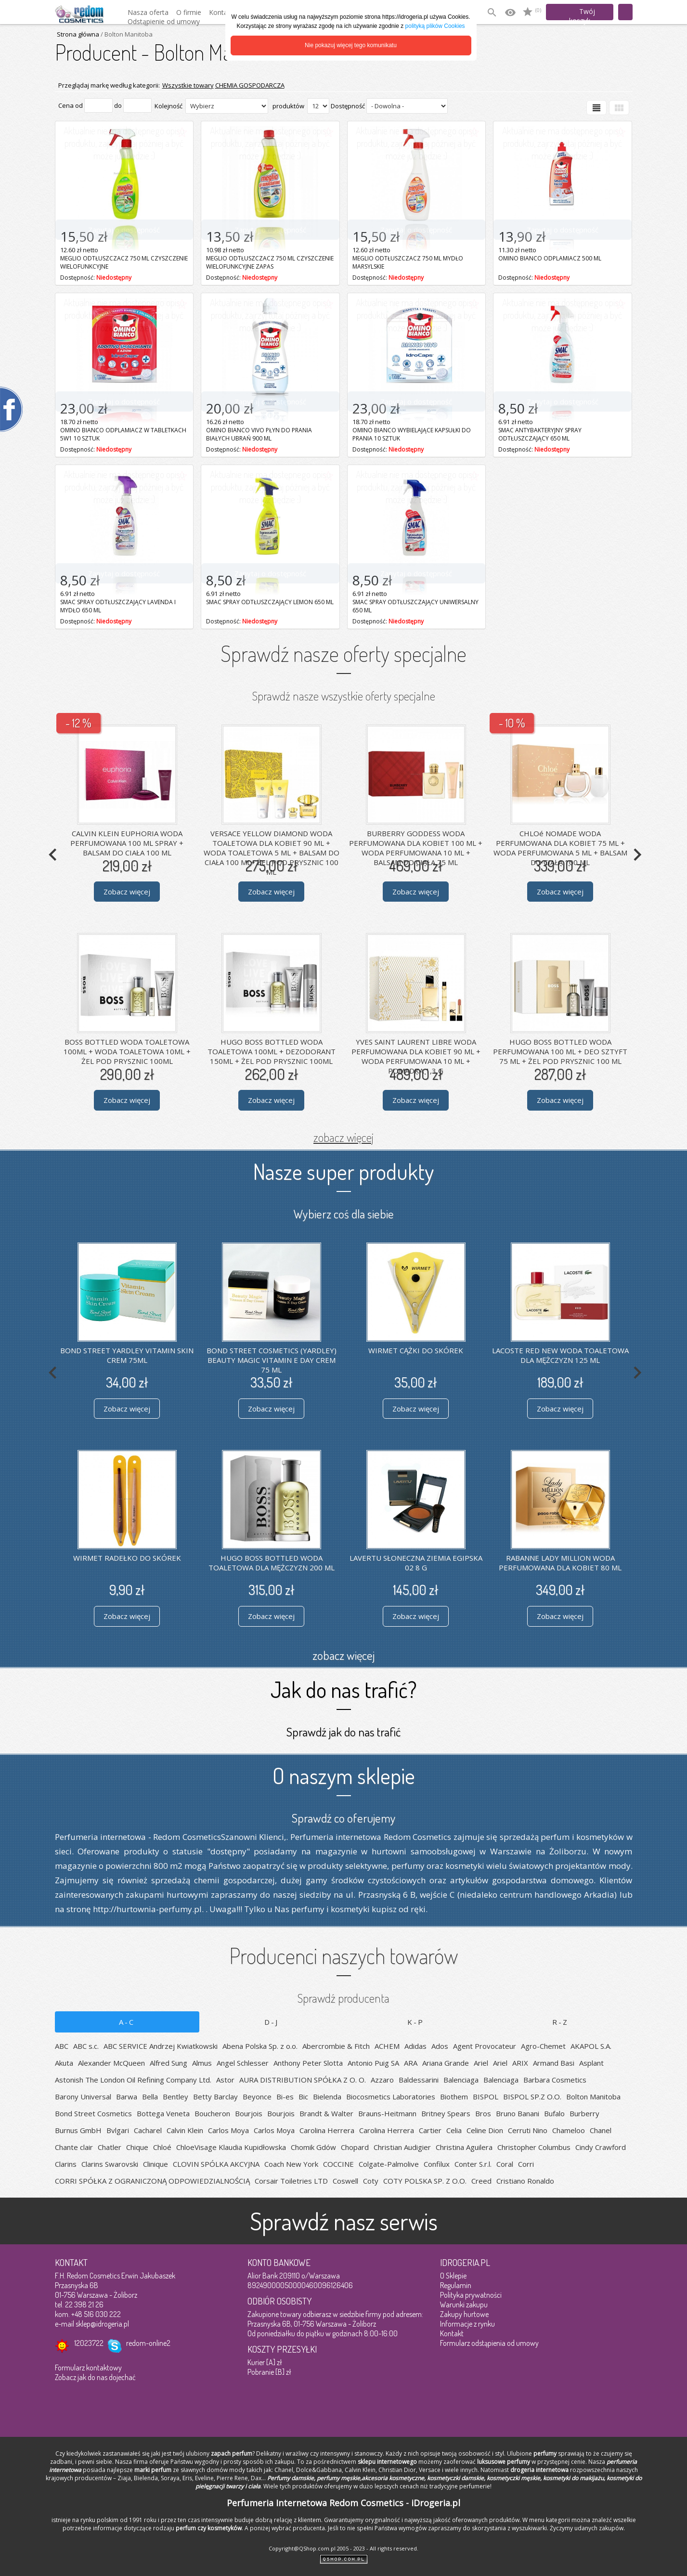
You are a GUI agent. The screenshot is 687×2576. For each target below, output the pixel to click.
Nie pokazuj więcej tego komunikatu (351, 45)
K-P (415, 2022)
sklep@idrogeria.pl (102, 2324)
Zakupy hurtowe (464, 2314)
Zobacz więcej (127, 891)
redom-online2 (148, 2343)
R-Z (560, 2022)
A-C (127, 2022)
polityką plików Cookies (435, 26)
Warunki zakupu (464, 2304)
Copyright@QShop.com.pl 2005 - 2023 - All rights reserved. (343, 2548)
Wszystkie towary (188, 85)
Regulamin (455, 2285)
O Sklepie (453, 2275)
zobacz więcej (343, 1137)
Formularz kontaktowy (88, 2367)
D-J (271, 2022)
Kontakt (452, 2333)
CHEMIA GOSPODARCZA (250, 85)
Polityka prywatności (471, 2295)
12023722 (89, 2343)
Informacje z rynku (467, 2324)
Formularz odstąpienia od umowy (489, 2343)
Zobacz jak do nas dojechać (95, 2377)
